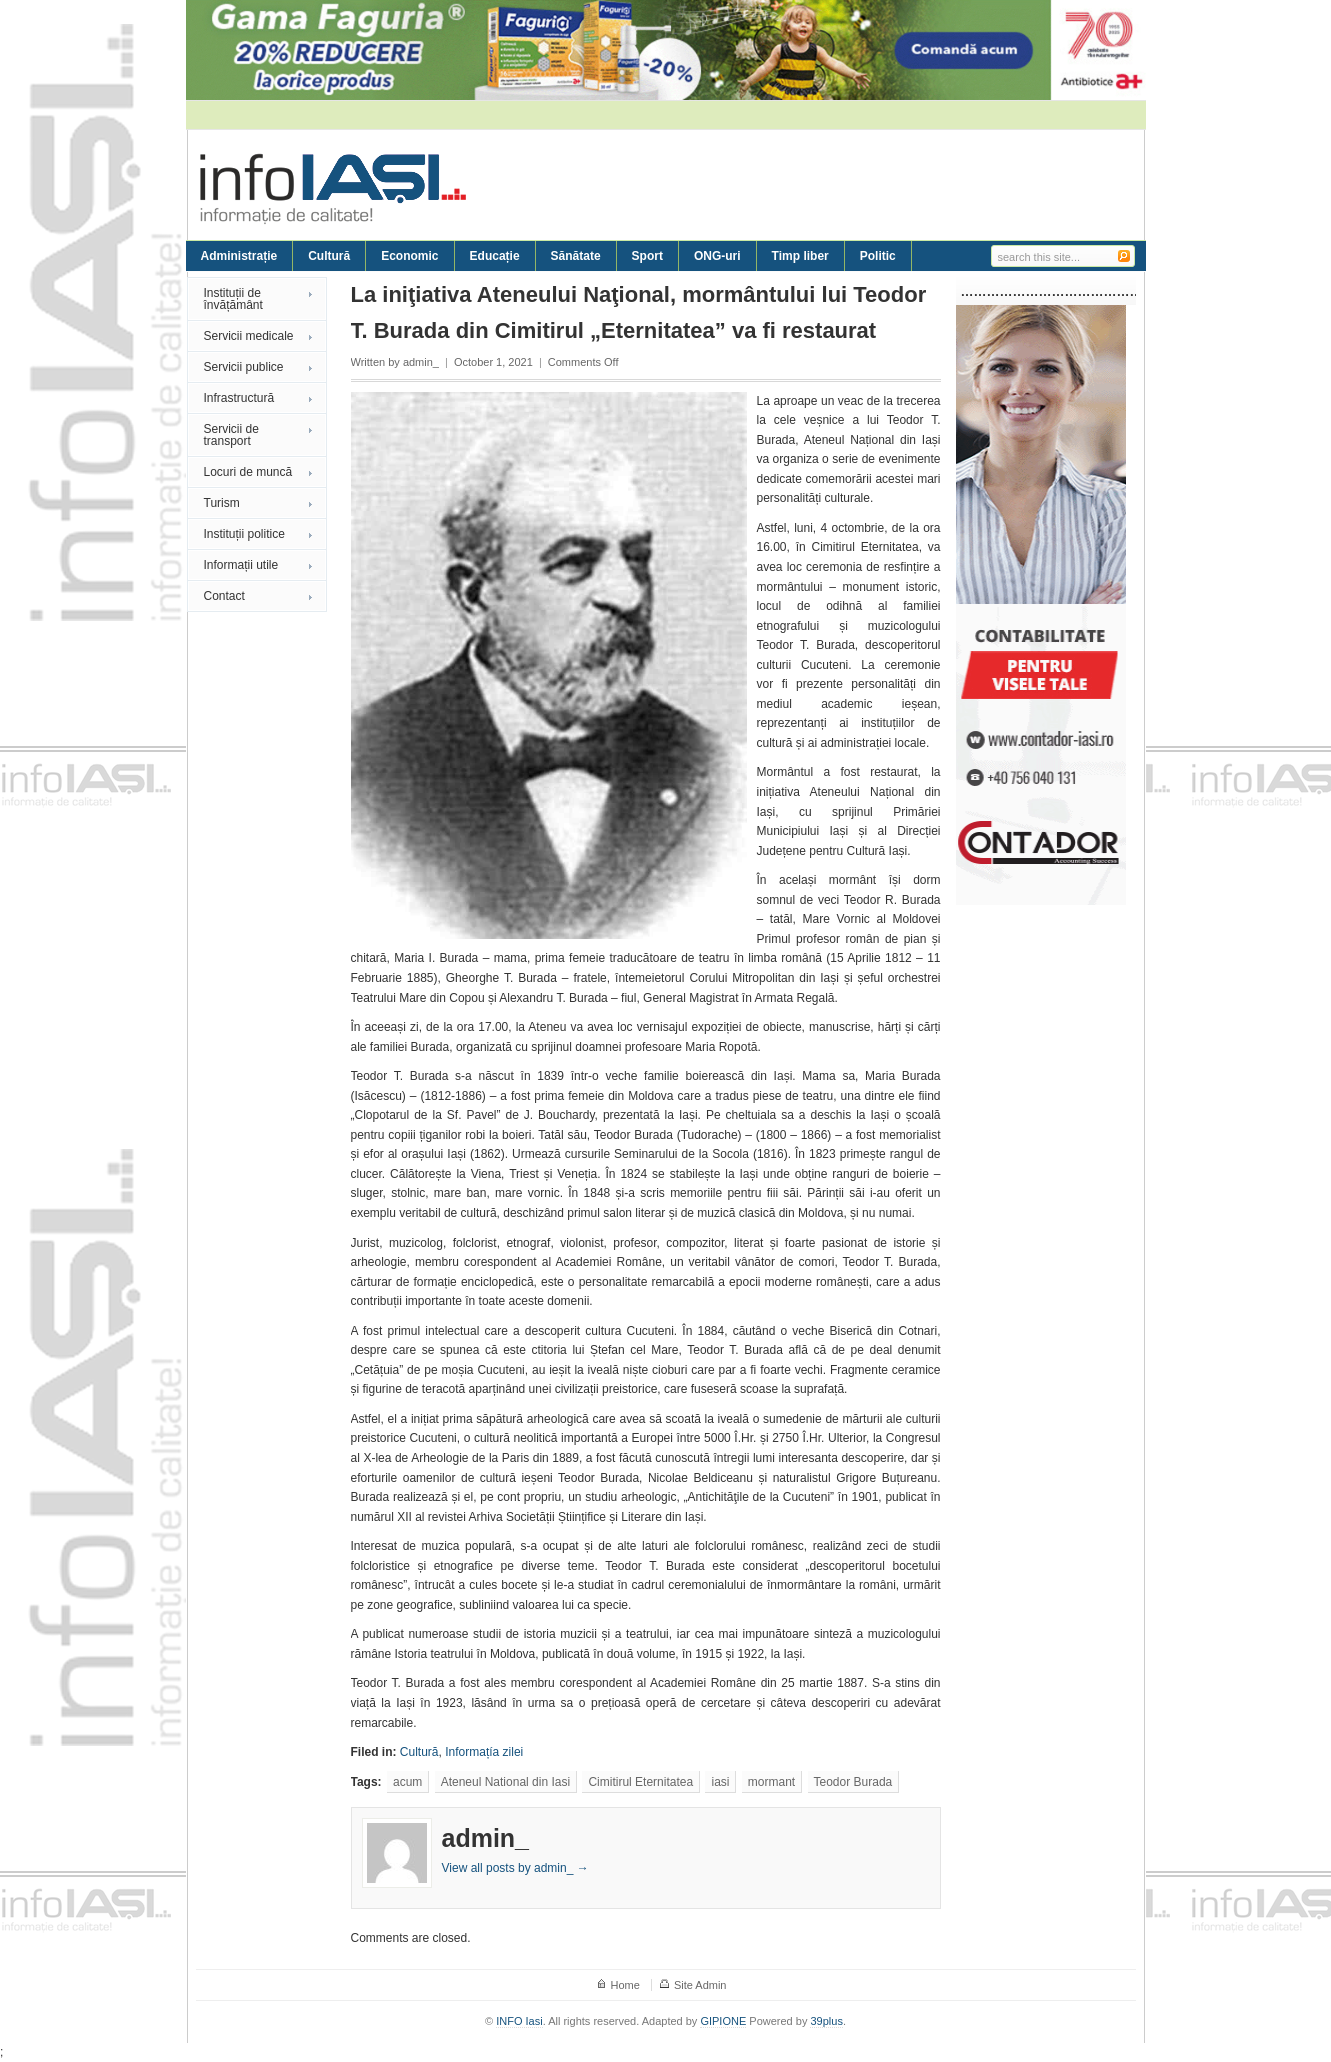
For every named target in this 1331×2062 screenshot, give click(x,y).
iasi (720, 1782)
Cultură (329, 256)
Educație (495, 256)
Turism (222, 503)
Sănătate (576, 256)
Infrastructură (239, 398)
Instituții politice (244, 534)
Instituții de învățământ (233, 299)
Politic (878, 256)
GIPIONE (723, 2021)
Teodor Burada (853, 1782)
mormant (771, 1782)
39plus (826, 2021)
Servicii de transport (231, 435)
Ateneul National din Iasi (505, 1782)
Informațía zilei (484, 1752)
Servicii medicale (249, 336)
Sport (647, 256)
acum (407, 1782)
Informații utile (241, 565)
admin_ (421, 362)
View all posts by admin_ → (515, 1868)
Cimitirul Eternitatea (640, 1782)
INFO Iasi (519, 2021)
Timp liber (800, 256)
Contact (224, 596)
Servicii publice (244, 367)
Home (625, 1985)
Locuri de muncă (248, 472)
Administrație (239, 256)
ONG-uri (717, 256)
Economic (409, 256)
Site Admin (700, 1985)
